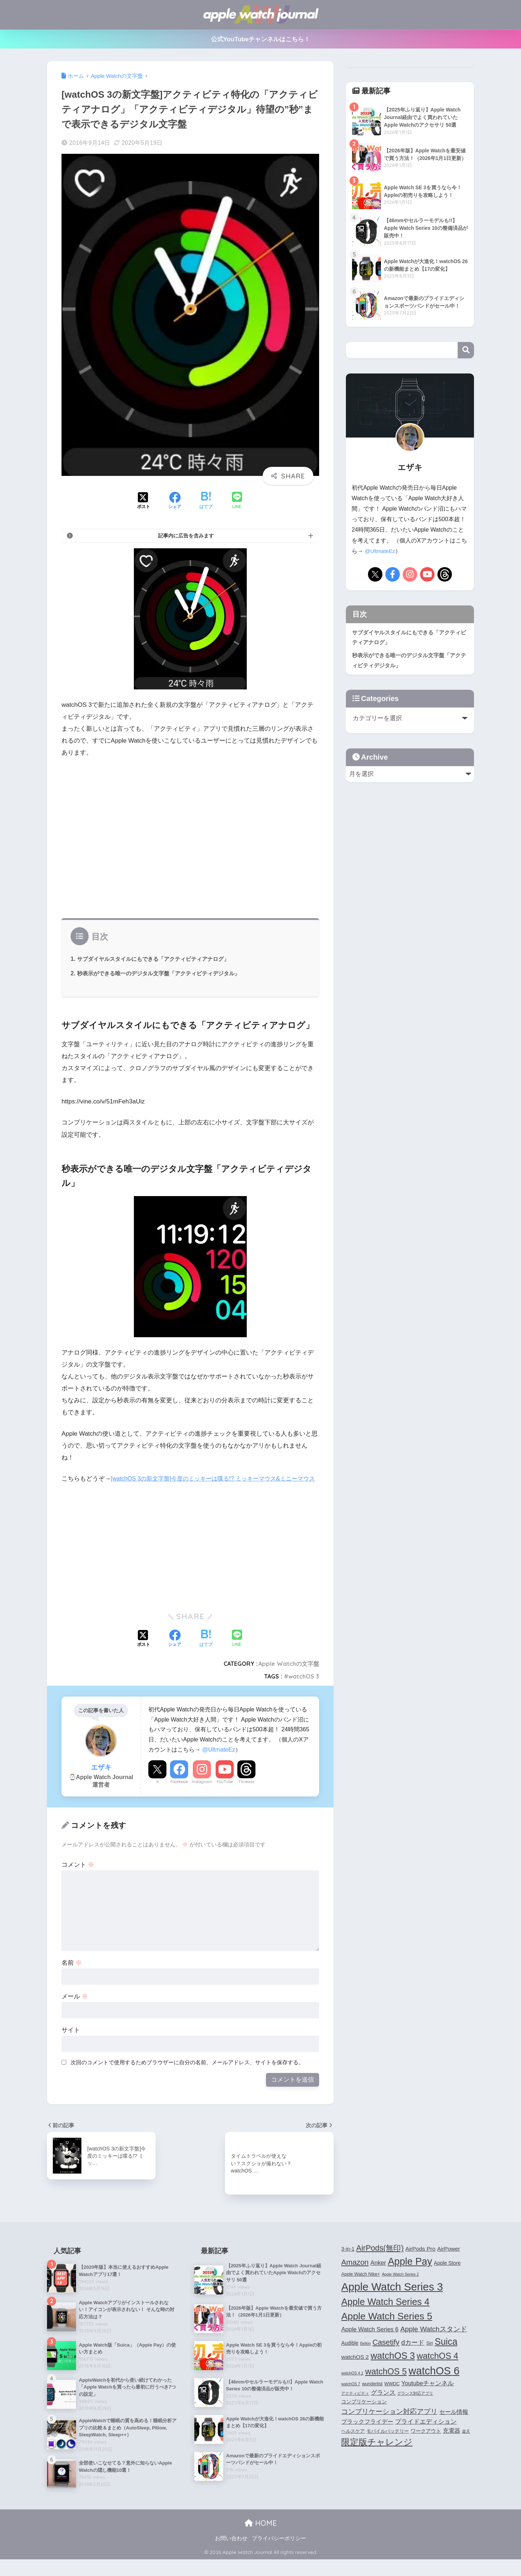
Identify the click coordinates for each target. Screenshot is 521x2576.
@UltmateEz (218, 1761)
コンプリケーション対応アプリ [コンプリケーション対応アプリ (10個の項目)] (389, 2423)
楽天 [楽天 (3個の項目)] (466, 2443)
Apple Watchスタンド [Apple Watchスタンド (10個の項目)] (433, 2341)
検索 (466, 350)
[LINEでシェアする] (237, 501)
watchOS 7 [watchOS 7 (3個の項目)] (350, 2396)
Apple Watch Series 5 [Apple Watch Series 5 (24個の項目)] (386, 2328)
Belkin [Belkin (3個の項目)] (365, 2355)
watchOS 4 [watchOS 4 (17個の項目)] (437, 2368)
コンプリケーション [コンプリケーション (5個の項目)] (364, 2414)
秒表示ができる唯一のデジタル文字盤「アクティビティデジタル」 (164, 973)
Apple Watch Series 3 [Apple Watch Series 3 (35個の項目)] (392, 2299)
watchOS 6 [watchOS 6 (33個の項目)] (433, 2383)
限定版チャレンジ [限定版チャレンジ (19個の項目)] (376, 2454)
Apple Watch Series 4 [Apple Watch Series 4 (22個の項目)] (385, 2314)
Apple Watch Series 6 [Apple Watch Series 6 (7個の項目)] (369, 2341)
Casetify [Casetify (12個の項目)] (386, 2354)
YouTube (224, 1793)
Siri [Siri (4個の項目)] (429, 2355)
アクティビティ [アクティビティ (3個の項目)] (355, 2405)
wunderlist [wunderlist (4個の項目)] (372, 2395)
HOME (261, 2539)
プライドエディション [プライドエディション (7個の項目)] (426, 2433)
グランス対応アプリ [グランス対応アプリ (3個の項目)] (415, 2405)
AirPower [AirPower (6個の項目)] (448, 2261)
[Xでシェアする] (143, 501)
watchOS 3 (303, 1688)
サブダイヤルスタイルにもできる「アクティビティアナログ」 (158, 958)
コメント (78, 1876)
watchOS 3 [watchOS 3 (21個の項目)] (392, 2367)
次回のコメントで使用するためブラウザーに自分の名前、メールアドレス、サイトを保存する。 (187, 2074)
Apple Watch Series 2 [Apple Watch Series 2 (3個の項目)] (400, 2286)
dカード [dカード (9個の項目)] (412, 2354)
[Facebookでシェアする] (174, 501)
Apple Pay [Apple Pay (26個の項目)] (410, 2273)
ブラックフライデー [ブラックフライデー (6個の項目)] (367, 2434)
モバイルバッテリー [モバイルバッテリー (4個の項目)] (388, 2443)
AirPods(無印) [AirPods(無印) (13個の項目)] (380, 2260)
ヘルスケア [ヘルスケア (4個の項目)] (353, 2443)
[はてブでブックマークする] (205, 501)
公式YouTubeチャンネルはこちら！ (260, 39)
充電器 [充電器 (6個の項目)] (451, 2443)
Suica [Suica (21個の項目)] (446, 2353)
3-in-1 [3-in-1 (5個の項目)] (347, 2261)
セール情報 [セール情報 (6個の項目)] (453, 2424)
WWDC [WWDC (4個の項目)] (391, 2395)
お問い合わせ (231, 2555)
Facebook (179, 1793)
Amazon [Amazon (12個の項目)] (355, 2274)
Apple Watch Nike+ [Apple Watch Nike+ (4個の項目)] (360, 2286)
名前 (72, 1974)
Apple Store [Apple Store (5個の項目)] (447, 2275)
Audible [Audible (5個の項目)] (349, 2355)
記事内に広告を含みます (186, 536)
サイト (71, 2042)
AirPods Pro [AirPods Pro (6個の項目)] (421, 2261)
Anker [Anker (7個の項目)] (378, 2274)
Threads (246, 1793)
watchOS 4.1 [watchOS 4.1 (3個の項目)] (352, 2385)
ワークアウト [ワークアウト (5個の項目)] (426, 2443)
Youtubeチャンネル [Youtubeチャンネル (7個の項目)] (427, 2395)
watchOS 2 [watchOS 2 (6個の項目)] (355, 2369)
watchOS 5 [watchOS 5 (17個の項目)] (386, 2383)
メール (75, 2008)
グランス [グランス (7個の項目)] (383, 2404)
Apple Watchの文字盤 (288, 1675)
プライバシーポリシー (279, 2555)
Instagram (202, 1793)
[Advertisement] (190, 841)
